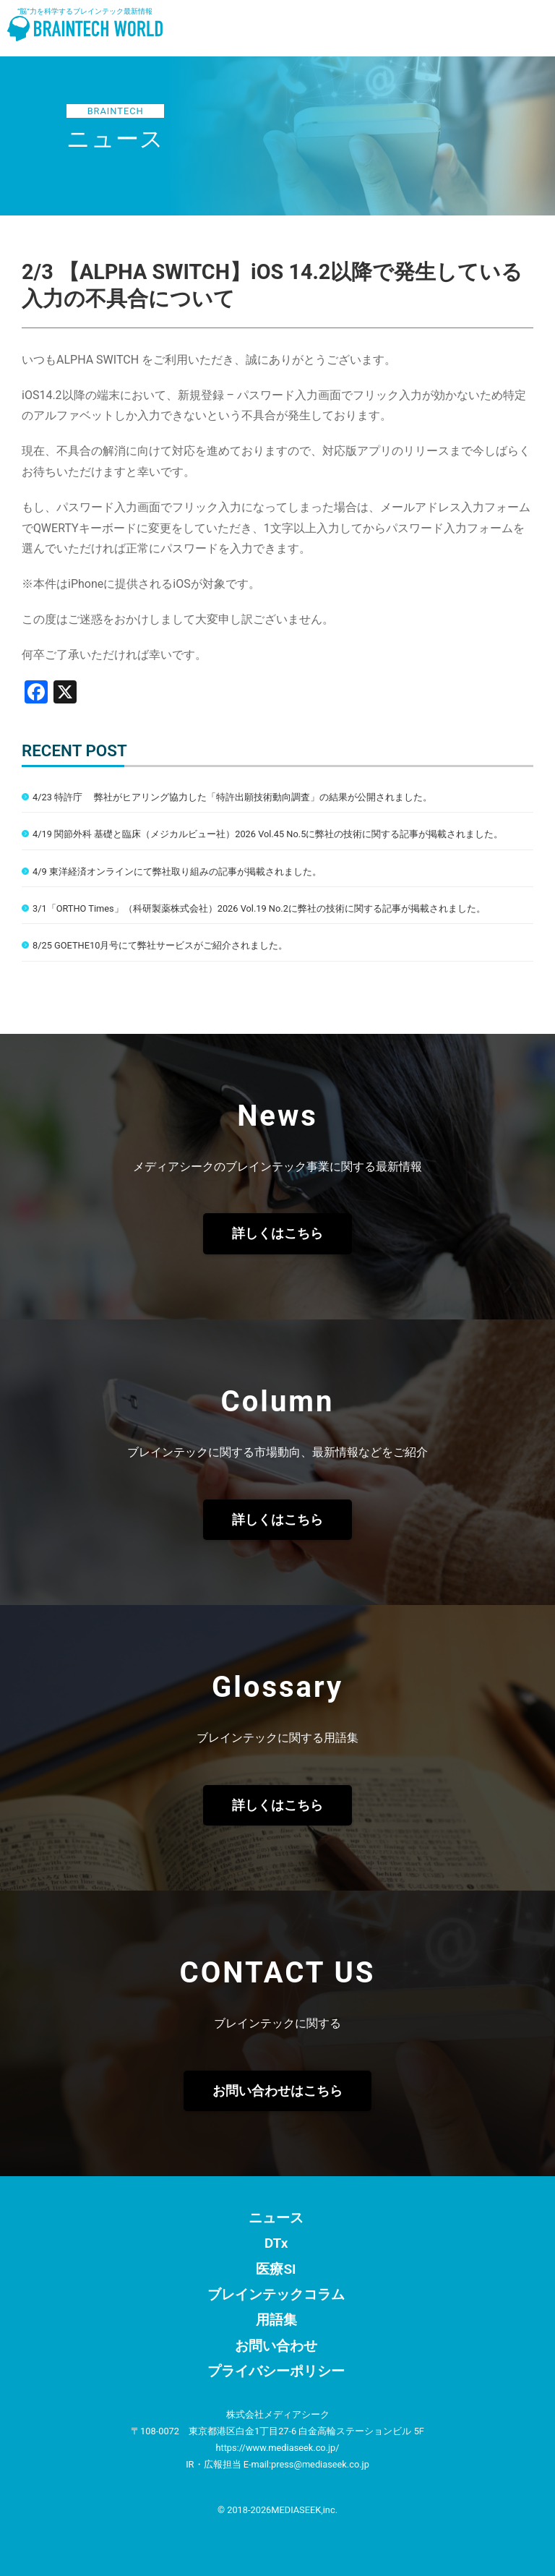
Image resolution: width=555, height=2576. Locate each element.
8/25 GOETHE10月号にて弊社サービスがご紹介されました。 (160, 945)
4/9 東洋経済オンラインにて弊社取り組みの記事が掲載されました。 (177, 871)
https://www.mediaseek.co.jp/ (277, 2447)
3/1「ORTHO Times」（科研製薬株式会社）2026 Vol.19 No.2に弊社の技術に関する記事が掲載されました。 (259, 908)
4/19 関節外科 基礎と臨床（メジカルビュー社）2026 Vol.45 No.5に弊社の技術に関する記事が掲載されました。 (268, 834)
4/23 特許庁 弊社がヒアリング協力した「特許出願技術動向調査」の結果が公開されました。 (232, 797)
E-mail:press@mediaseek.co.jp (306, 2464)
